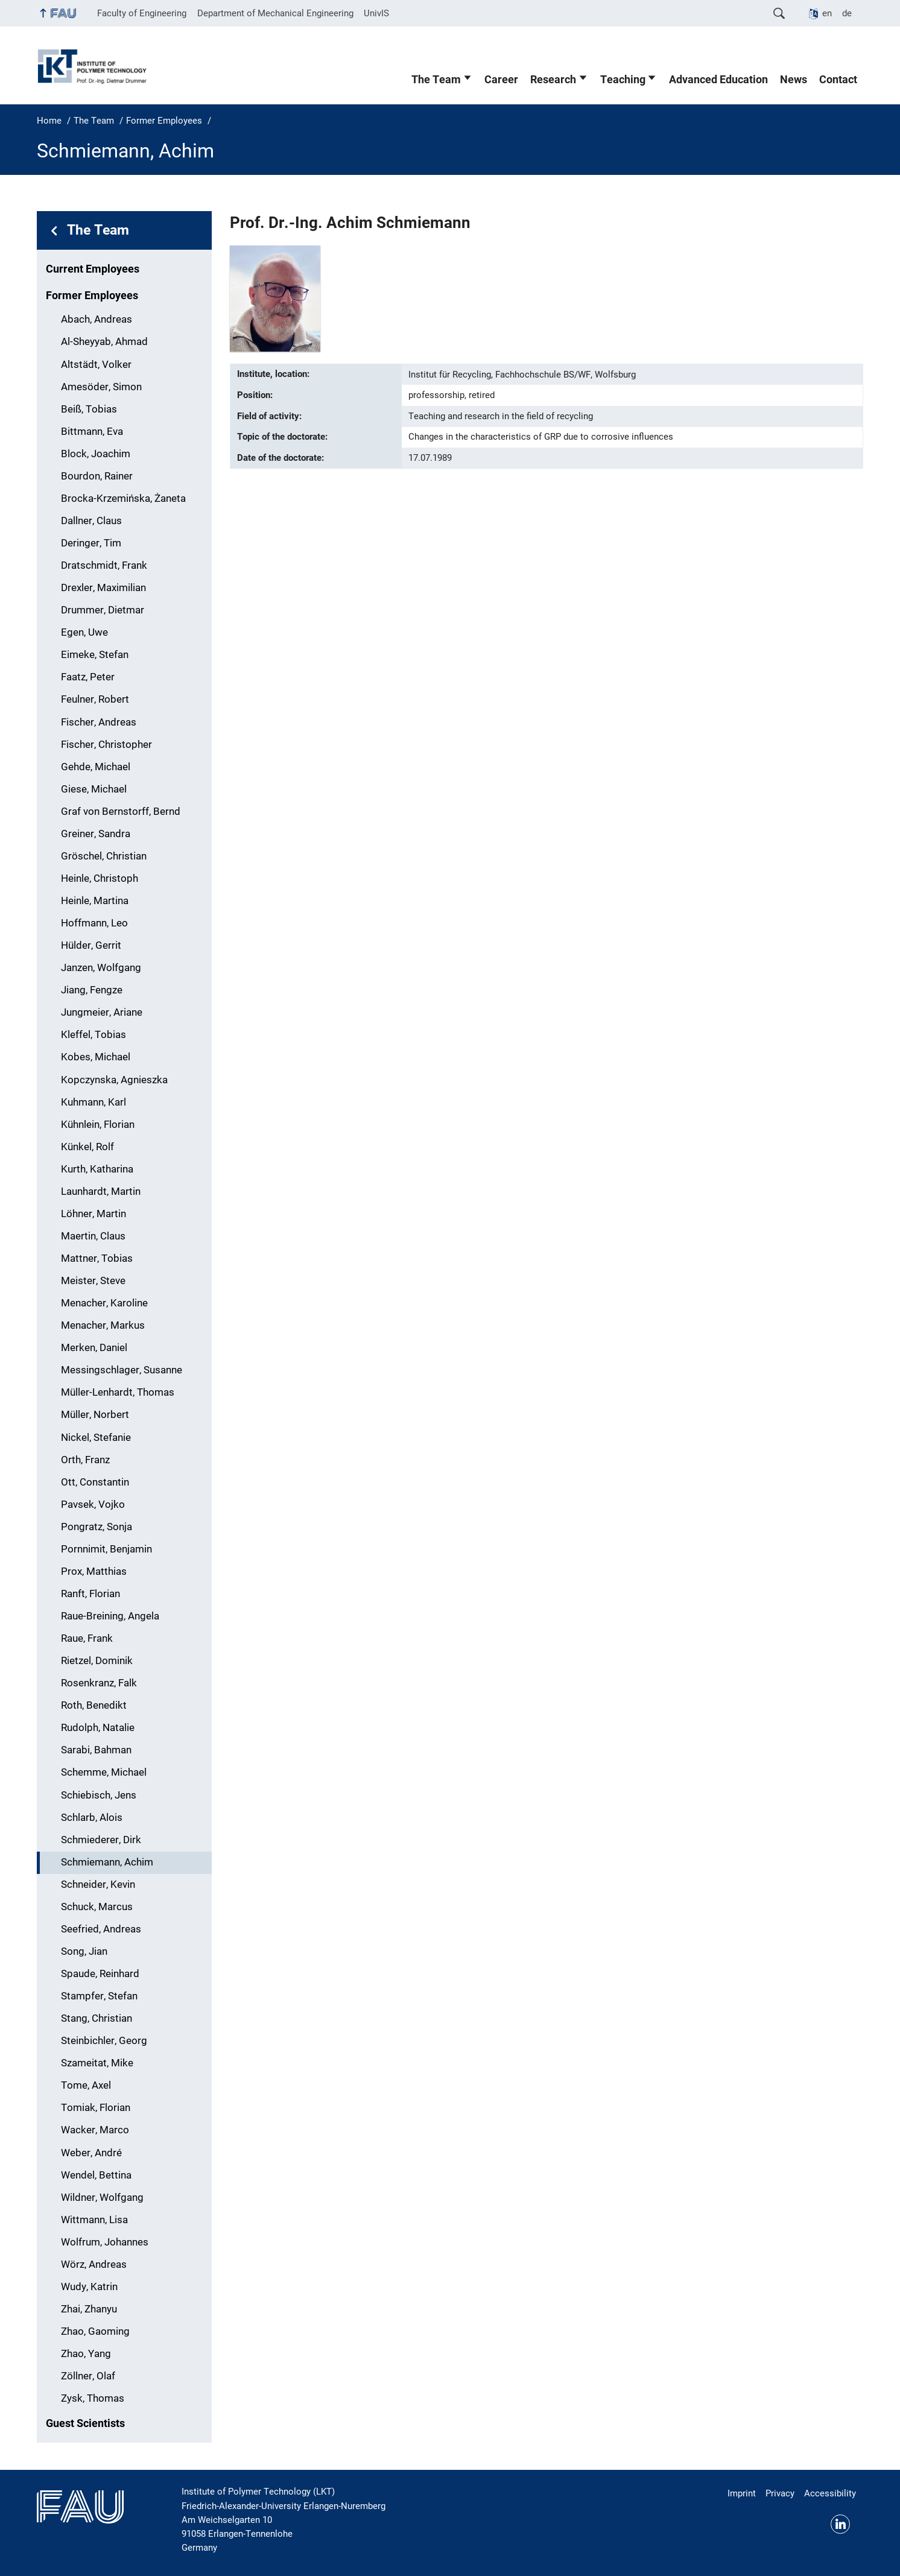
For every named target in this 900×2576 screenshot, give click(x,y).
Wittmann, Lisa (94, 2220)
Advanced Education (718, 80)
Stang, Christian (96, 2018)
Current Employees (92, 269)
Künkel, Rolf (87, 1147)
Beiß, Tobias (89, 409)
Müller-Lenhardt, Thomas (117, 1392)
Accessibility (830, 2493)
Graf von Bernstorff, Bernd (120, 811)
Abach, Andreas (96, 319)
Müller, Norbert (95, 1414)
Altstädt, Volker (96, 364)
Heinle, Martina (94, 901)
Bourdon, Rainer (97, 476)
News (793, 80)
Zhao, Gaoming (95, 2331)
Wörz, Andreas (94, 2264)
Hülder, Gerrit (91, 945)
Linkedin (840, 2524)
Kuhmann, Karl (93, 1102)
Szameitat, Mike (97, 2063)
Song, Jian (84, 1951)
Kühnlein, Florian (98, 1124)
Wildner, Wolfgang (102, 2197)
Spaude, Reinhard (100, 1973)
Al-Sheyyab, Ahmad (104, 341)
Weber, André (91, 2153)
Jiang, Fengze (91, 990)
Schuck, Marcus (97, 1907)
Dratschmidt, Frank (104, 565)
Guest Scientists (85, 2423)
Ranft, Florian (90, 1594)
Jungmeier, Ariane (101, 1012)
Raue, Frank (87, 1638)
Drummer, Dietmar (102, 610)
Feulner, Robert (95, 699)
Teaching (622, 80)
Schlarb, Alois (91, 1817)
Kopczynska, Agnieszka (114, 1080)
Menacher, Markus (103, 1325)
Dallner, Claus (91, 521)
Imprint (741, 2493)
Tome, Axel (86, 2085)
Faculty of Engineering (141, 13)
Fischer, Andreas (98, 722)
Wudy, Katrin (89, 2287)
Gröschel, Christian (104, 856)
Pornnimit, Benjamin (106, 1549)
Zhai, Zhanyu (89, 2309)
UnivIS (376, 13)
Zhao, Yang (86, 2353)
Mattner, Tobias (97, 1258)
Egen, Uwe (84, 632)
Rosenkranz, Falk (99, 1683)
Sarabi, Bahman (96, 1750)
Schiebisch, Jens (98, 1795)
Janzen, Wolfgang (101, 967)
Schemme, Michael (104, 1772)
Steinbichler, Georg (104, 2040)
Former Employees (92, 296)
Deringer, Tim (91, 543)
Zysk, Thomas (92, 2398)
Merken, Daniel (94, 1347)
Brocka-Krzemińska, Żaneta (123, 498)
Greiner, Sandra (95, 834)
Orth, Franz (85, 1460)
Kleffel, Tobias (93, 1034)
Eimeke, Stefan (94, 654)
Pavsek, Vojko (93, 1504)
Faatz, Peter (88, 677)
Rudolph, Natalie (98, 1727)
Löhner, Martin (93, 1214)
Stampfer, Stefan (99, 1996)
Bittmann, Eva (92, 431)
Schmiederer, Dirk (101, 1840)
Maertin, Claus (93, 1236)
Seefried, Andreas (101, 1929)
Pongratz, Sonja (96, 1527)
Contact (838, 80)
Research (553, 80)
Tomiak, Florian (95, 2107)
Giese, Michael (94, 789)
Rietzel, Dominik (97, 1660)
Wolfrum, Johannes (104, 2242)
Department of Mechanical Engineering (275, 13)
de (847, 13)
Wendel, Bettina (96, 2175)
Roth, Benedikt (94, 1705)
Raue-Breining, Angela (110, 1616)
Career (501, 80)
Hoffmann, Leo (94, 923)
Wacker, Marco (95, 2130)
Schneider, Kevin (98, 1884)
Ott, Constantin (95, 1482)
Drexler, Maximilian (103, 587)
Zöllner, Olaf (88, 2376)
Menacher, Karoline (104, 1303)
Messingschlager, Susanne (121, 1370)
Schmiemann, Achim (107, 1862)
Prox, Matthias (94, 1571)
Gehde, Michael (95, 767)
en (827, 13)
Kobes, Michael (95, 1057)
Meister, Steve (93, 1280)
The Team (436, 80)
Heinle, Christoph (99, 878)
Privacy (779, 2493)
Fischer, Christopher (106, 744)
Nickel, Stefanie (96, 1437)
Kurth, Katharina (97, 1169)
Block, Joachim (95, 454)
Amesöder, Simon (101, 387)
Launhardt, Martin (101, 1191)
